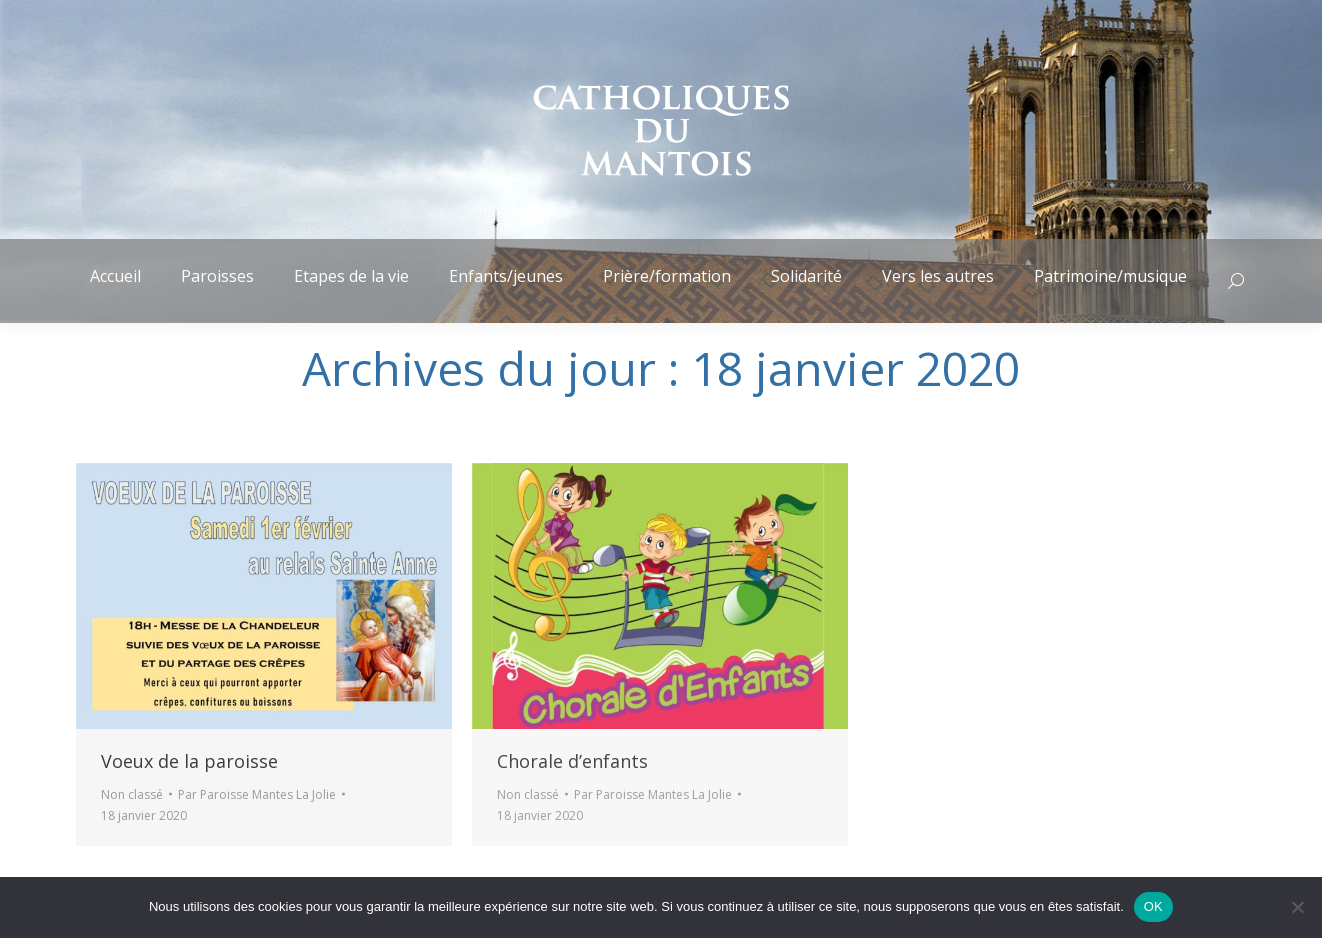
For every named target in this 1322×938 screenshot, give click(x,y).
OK (1153, 906)
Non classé (132, 794)
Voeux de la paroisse (189, 761)
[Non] (1297, 907)
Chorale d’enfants (572, 761)
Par (257, 794)
